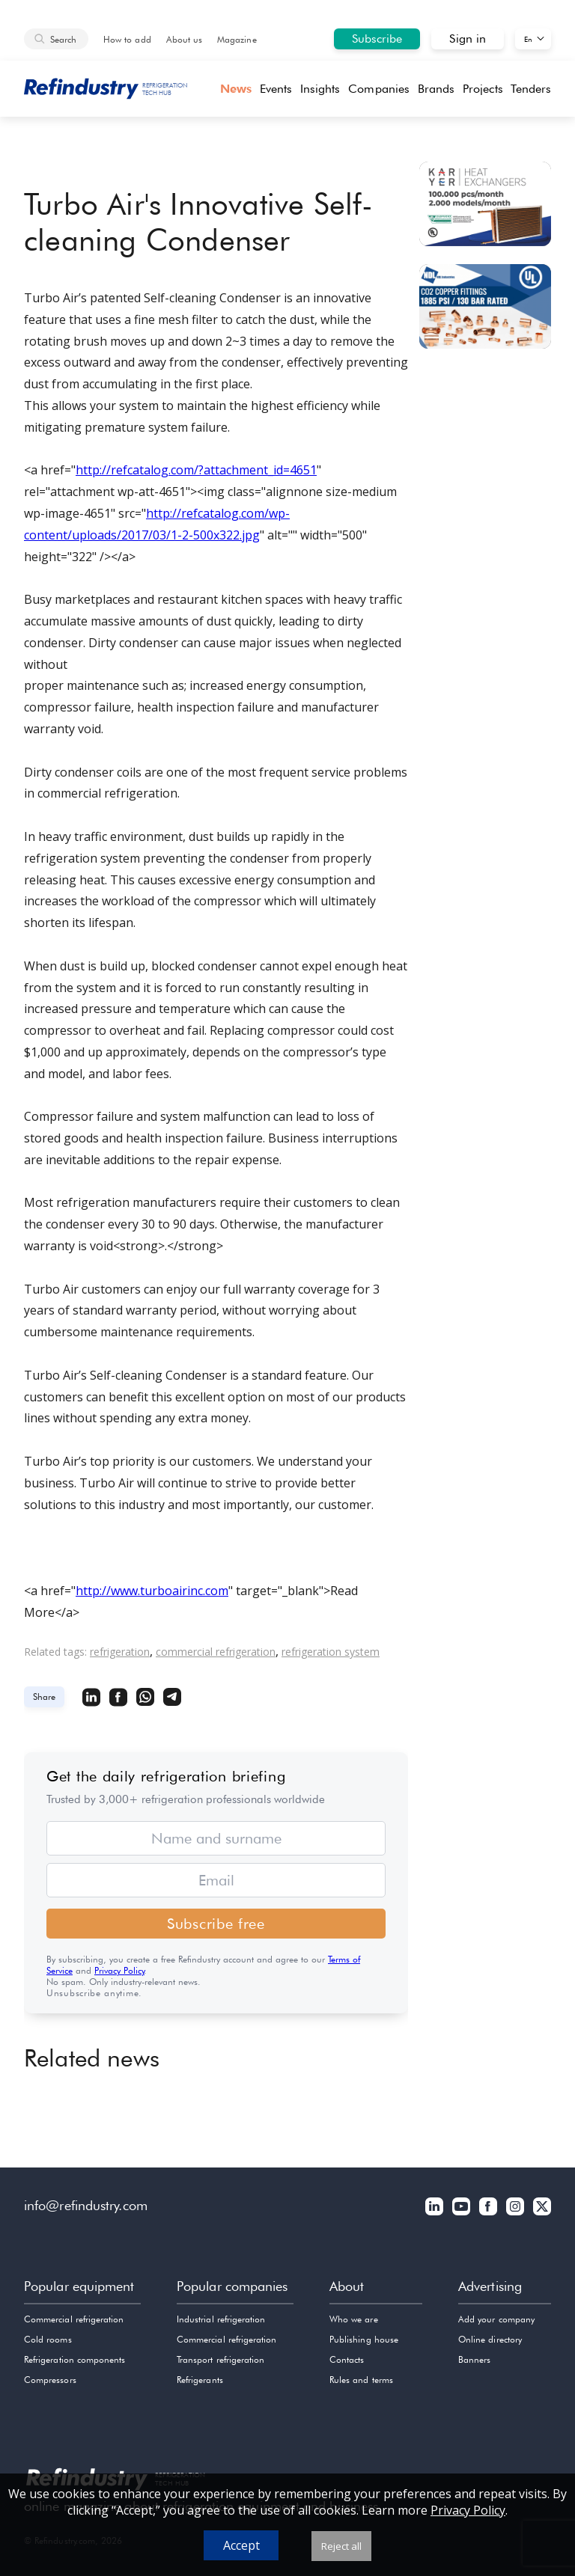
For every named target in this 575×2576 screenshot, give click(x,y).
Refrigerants (200, 2379)
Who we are (353, 2319)
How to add (127, 39)
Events (276, 89)
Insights (320, 89)
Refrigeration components (74, 2359)
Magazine (236, 39)
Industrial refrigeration (221, 2319)
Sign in (467, 38)
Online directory (490, 2339)
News (236, 89)
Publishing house (363, 2339)
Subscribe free (216, 1924)
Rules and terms (361, 2379)
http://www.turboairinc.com (152, 1590)
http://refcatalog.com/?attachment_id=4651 (196, 470)
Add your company (496, 2319)
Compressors (50, 2379)
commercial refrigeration (216, 1652)
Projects (483, 89)
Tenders (531, 89)
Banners (474, 2359)
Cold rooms (48, 2339)
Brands (436, 89)
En (528, 38)
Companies (379, 89)
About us (184, 39)
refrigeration (120, 1652)
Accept (241, 2545)
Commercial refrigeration (74, 2319)
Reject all (341, 2546)
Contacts (346, 2359)
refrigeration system (331, 1652)
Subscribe (377, 38)
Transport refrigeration (220, 2359)
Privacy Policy (119, 1970)
